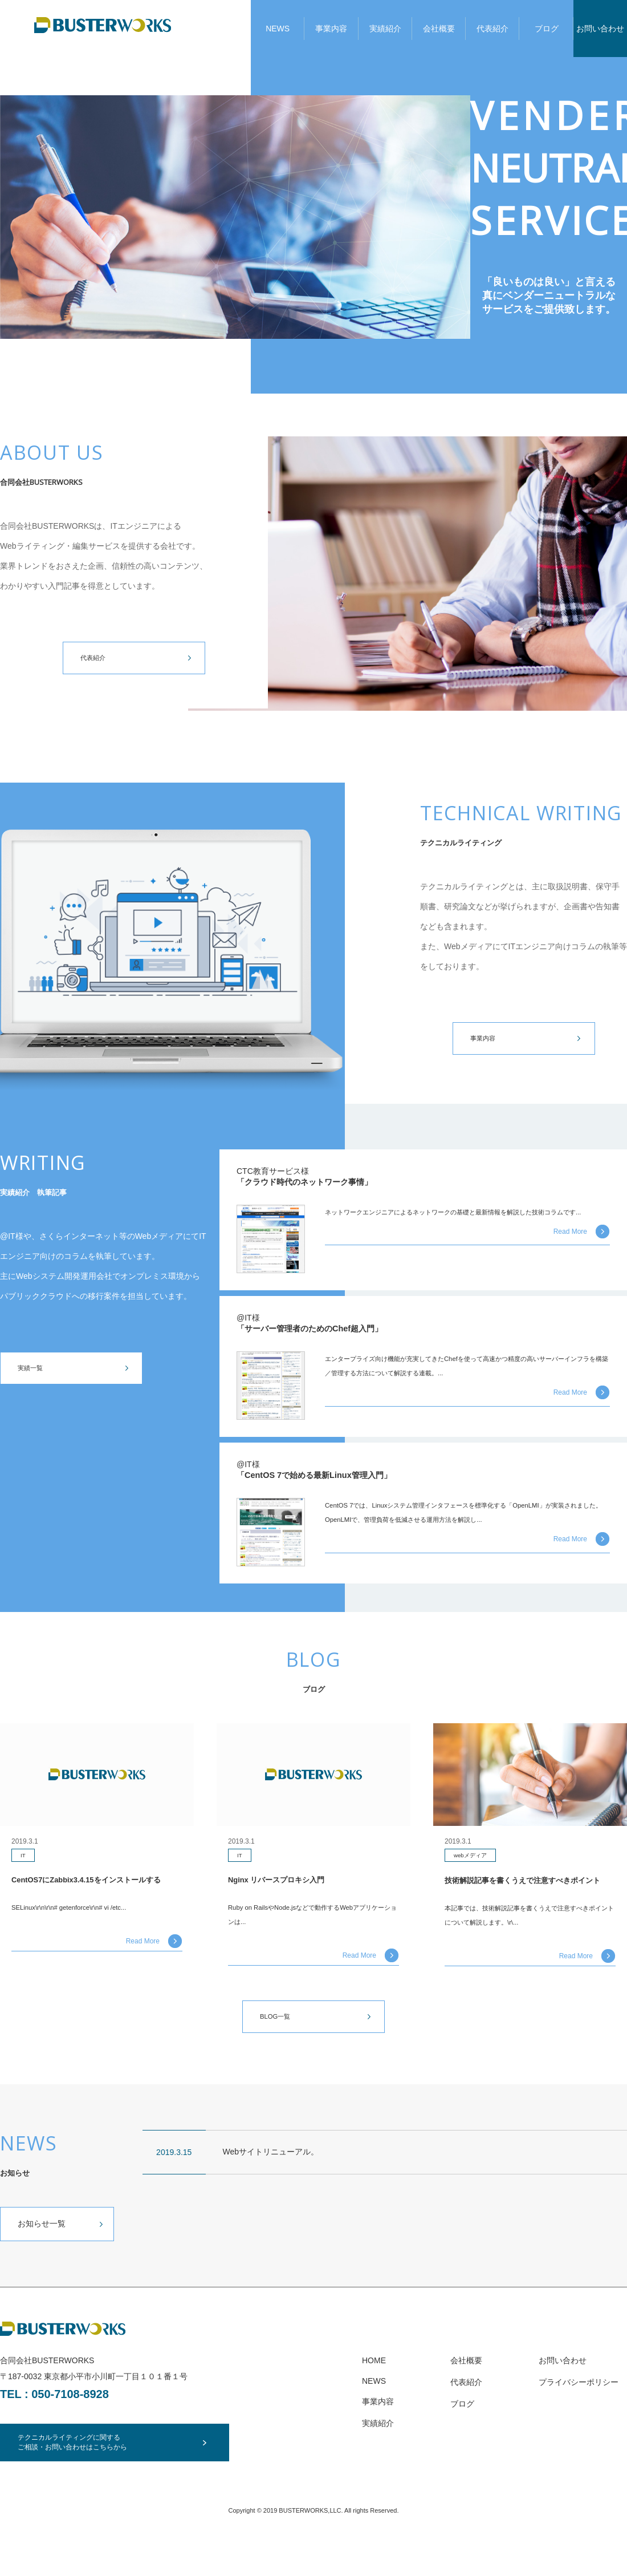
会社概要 (439, 28)
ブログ (547, 28)
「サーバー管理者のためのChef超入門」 (330, 1334)
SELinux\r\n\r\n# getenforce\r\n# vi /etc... (82, 1935)
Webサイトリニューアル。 (271, 2183)
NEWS (278, 28)
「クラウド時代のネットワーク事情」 (324, 1185)
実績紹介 (385, 28)
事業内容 (331, 28)
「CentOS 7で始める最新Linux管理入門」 (335, 1484)
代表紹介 (492, 28)
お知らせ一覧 (42, 2254)
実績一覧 (34, 1370)
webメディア (474, 1866)
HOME (374, 2391)
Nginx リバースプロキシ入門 (287, 1889)
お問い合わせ (600, 28)
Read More (570, 1250)
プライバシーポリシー (578, 2413)
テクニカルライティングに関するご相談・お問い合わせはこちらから (86, 2474)
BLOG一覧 (279, 2046)
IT (24, 1865)
